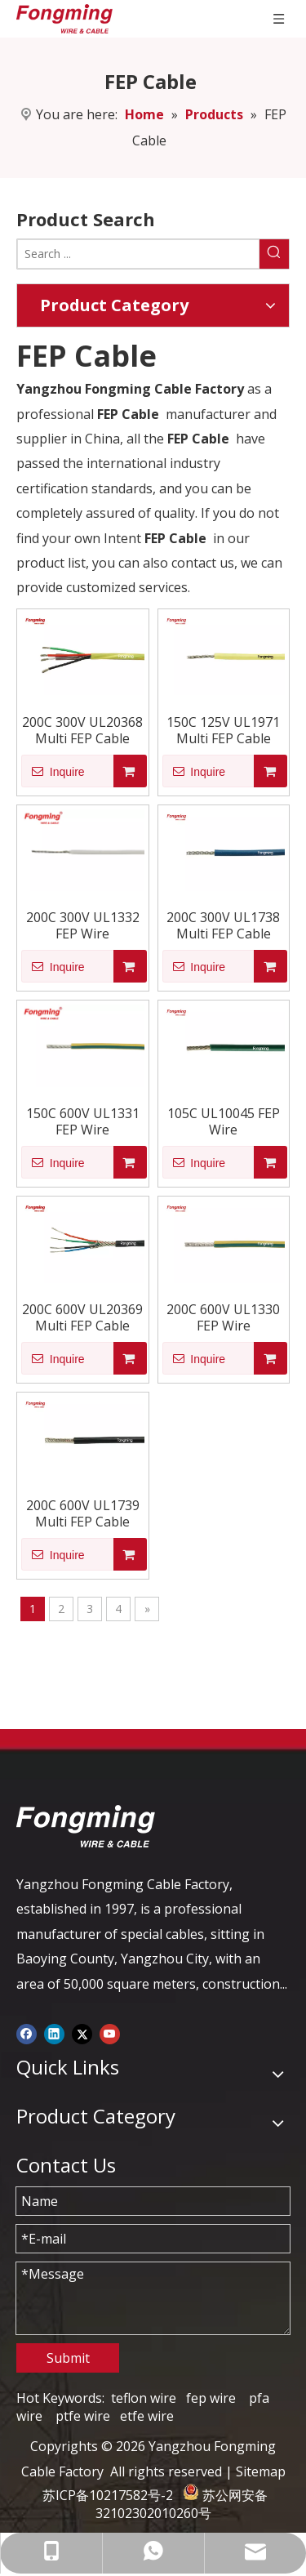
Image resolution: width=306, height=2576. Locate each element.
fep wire (211, 2398)
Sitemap (261, 2471)
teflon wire (143, 2398)
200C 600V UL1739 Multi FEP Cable (83, 1513)
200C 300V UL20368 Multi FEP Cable (82, 730)
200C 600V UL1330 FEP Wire (223, 1317)
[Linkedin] (54, 2033)
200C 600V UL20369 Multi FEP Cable (82, 1317)
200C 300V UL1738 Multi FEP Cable (223, 925)
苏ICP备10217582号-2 (107, 2495)
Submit (68, 2358)
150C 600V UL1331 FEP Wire (83, 1121)
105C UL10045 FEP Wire (223, 1121)
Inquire (53, 771)
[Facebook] (26, 2033)
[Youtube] (110, 2033)
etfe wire (147, 2416)
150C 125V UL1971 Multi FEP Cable (223, 730)
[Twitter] (82, 2033)
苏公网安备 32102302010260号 (181, 2504)
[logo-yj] (85, 1826)
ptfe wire (82, 2416)
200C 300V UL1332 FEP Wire (83, 925)
